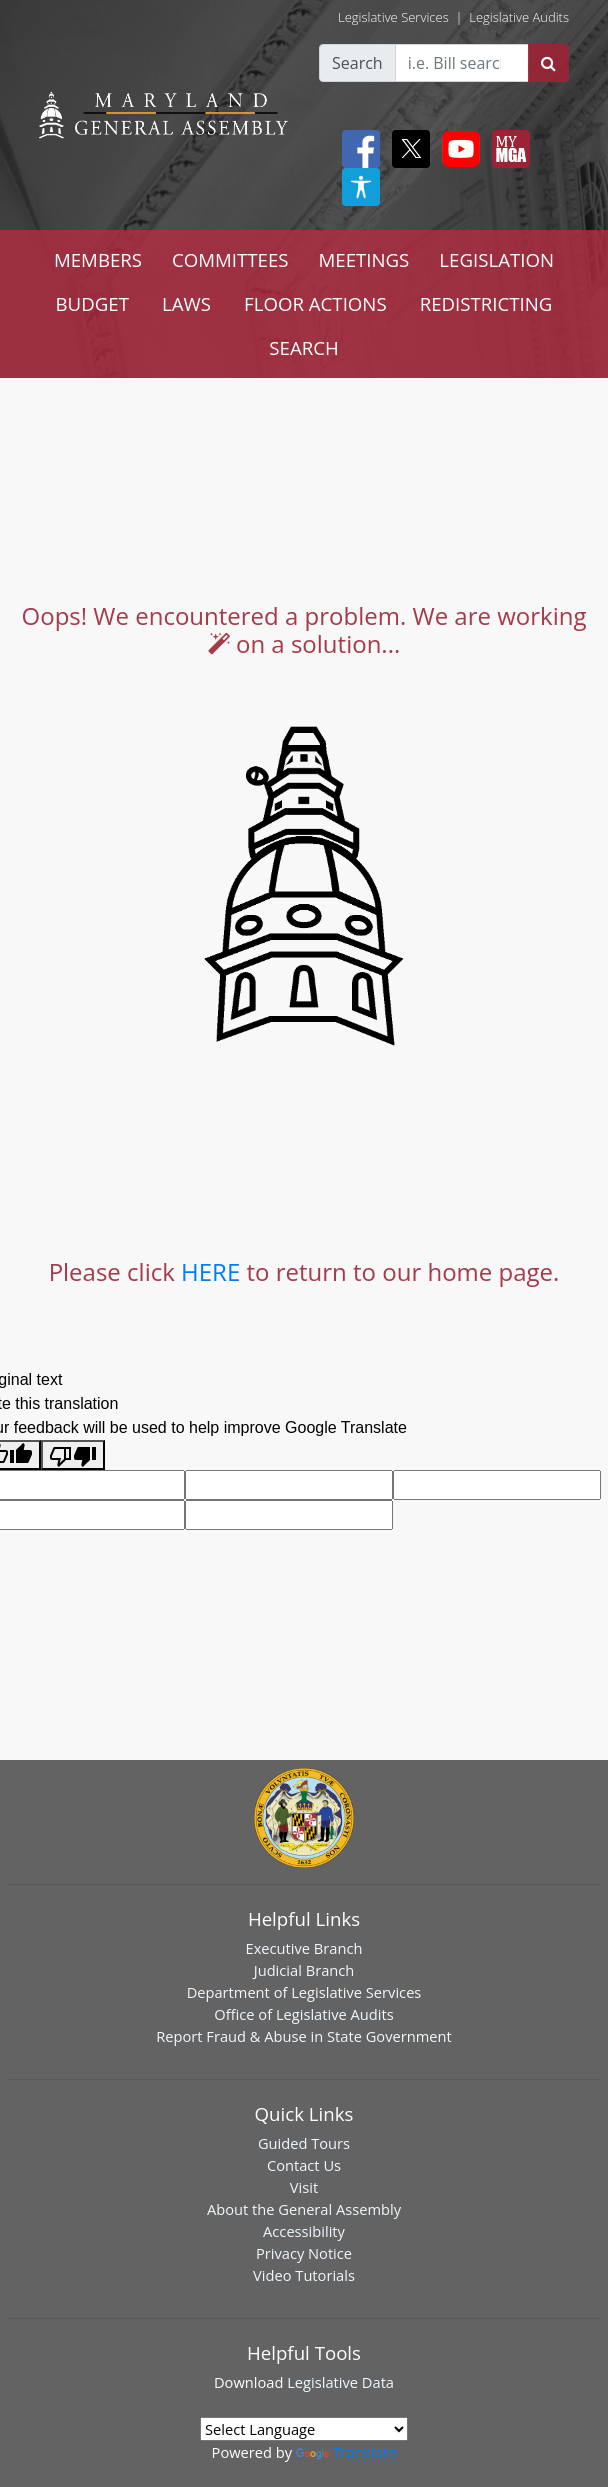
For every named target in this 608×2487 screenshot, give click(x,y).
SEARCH (303, 347)
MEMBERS (98, 259)
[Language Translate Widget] (304, 2429)
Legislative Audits (519, 17)
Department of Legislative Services (304, 1992)
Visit (304, 2187)
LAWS (186, 303)
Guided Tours (304, 2143)
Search (357, 63)
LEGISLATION (496, 259)
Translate (346, 2452)
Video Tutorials (304, 2275)
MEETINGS (364, 259)
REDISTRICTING (486, 303)
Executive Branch (304, 1948)
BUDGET (92, 303)
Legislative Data (340, 2382)
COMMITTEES (230, 259)
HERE (210, 1271)
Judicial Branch (304, 1970)
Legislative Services (393, 17)
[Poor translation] (73, 1455)
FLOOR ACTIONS (315, 303)
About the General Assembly (304, 2209)
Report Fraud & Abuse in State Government (303, 2036)
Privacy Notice (304, 2253)
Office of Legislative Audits (303, 2014)
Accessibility (304, 2231)
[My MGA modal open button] (507, 149)
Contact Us (304, 2165)
